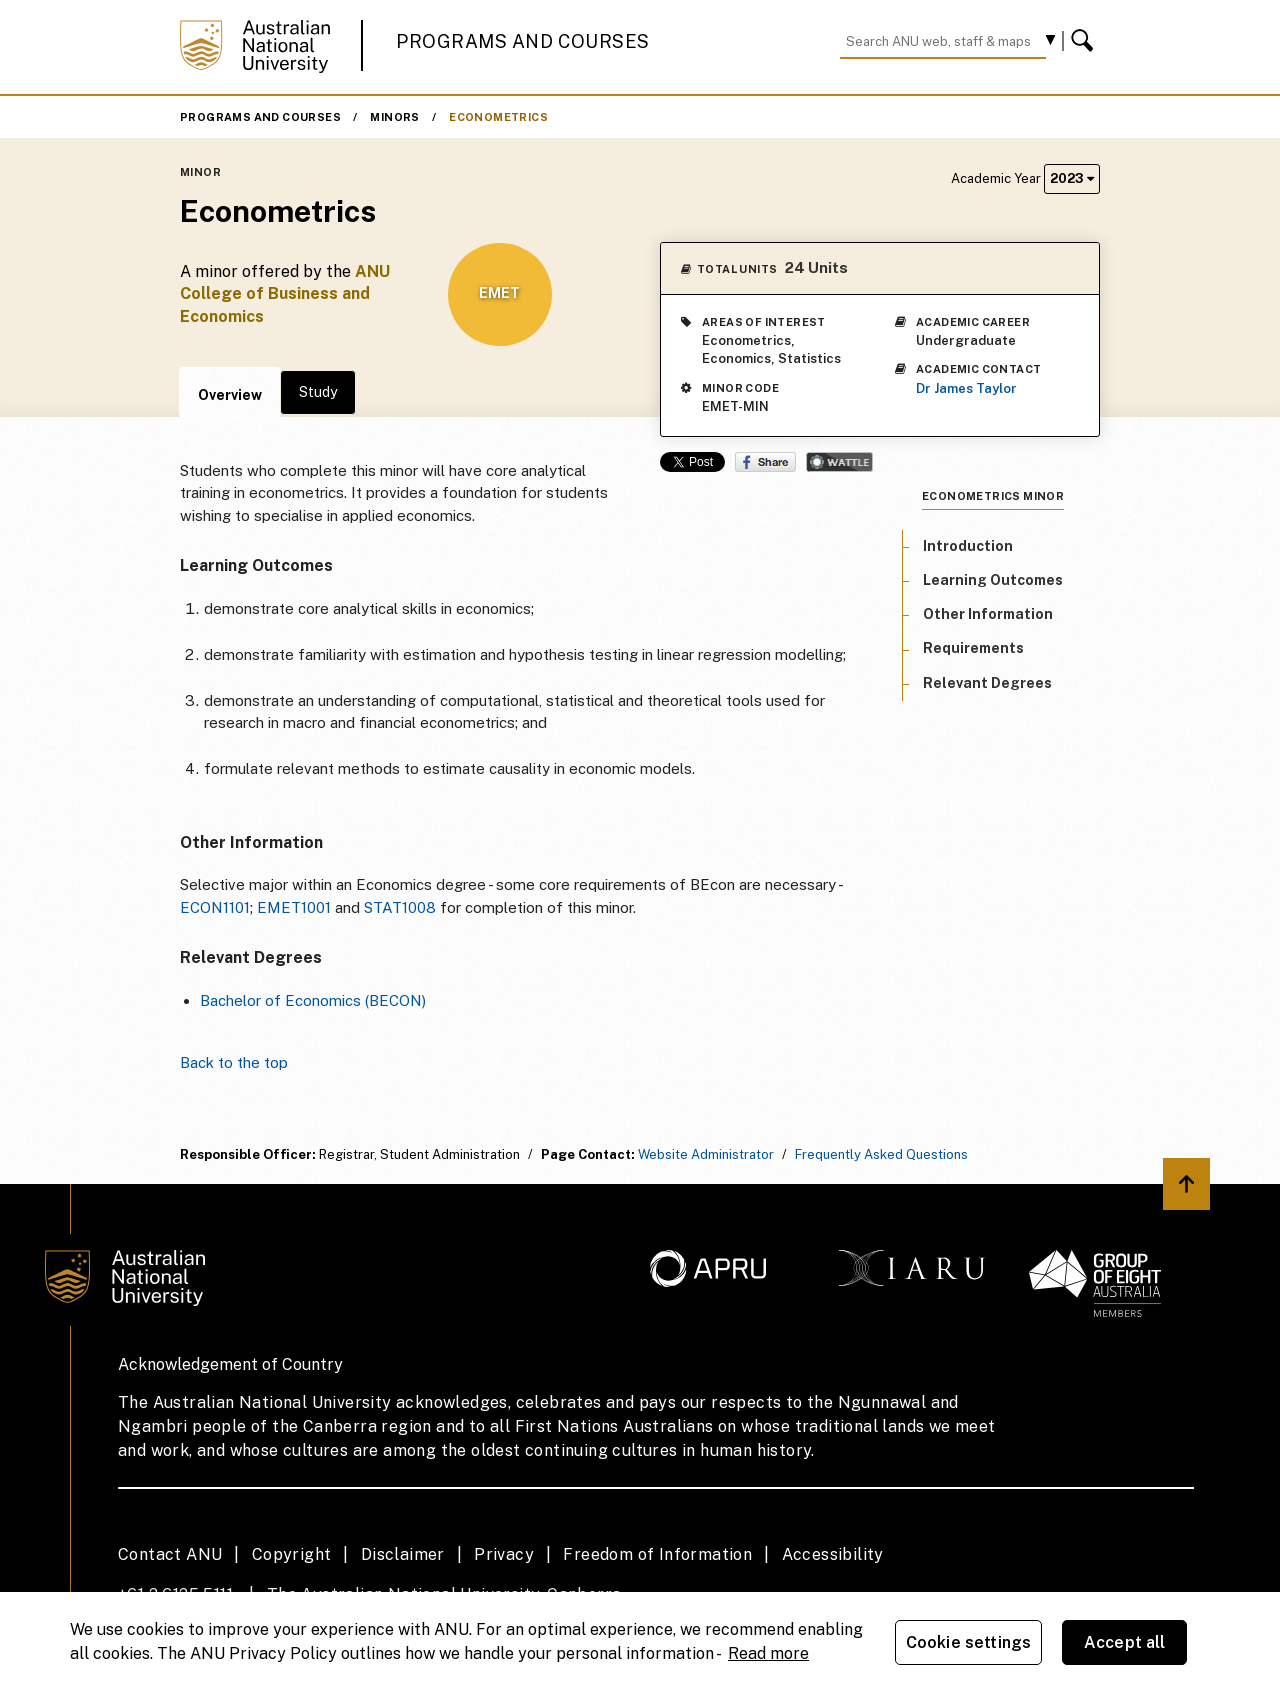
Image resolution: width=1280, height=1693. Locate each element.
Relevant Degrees (987, 683)
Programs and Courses (523, 41)
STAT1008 (400, 907)
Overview (230, 395)
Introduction (968, 546)
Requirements (973, 648)
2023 (1072, 178)
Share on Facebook (765, 462)
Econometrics (498, 117)
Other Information (988, 614)
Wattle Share (839, 462)
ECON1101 (215, 907)
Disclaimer (403, 1554)
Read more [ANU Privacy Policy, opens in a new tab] (768, 1653)
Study (318, 392)
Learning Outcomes (993, 580)
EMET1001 (294, 907)
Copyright (292, 1554)
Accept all (1125, 1642)
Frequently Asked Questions (881, 1154)
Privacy (504, 1554)
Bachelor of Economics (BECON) (313, 1000)
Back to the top (234, 1062)
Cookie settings (968, 1642)
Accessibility (833, 1554)
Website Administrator (706, 1154)
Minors (394, 117)
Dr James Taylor (966, 388)
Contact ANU (170, 1554)
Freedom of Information (657, 1554)
